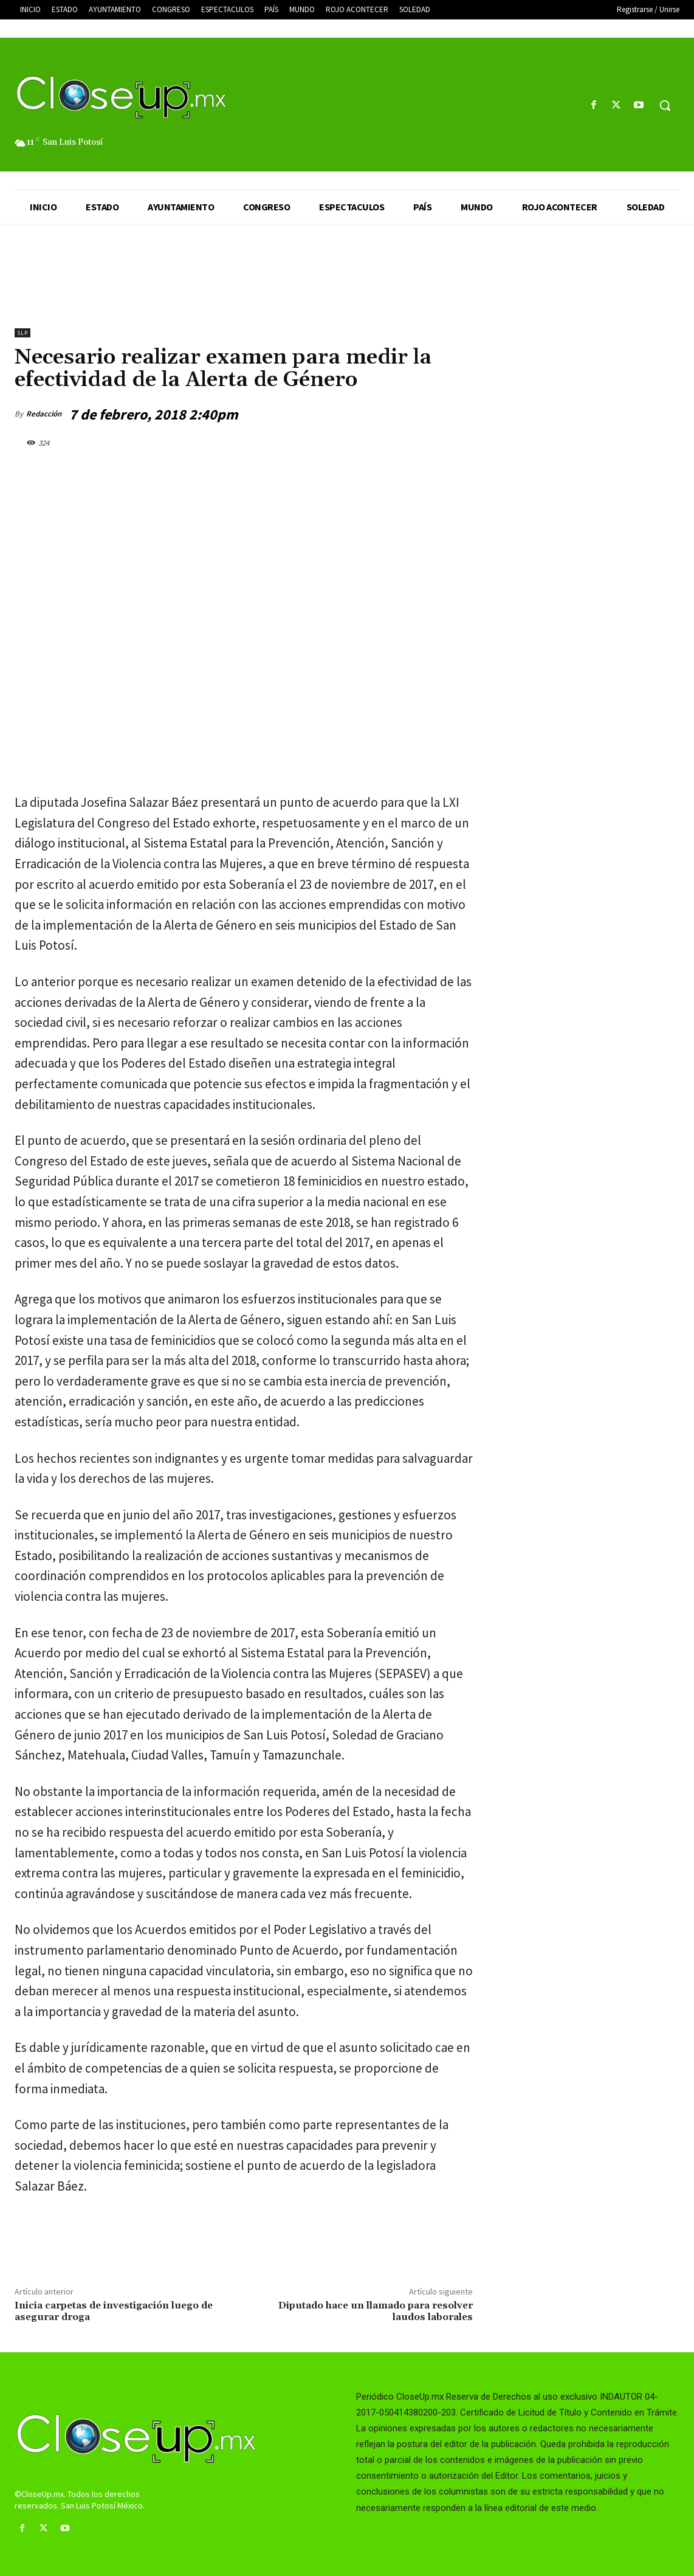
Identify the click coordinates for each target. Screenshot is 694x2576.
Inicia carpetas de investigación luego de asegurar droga (114, 2311)
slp (22, 332)
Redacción (43, 414)
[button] (664, 105)
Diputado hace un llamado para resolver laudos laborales (375, 2311)
